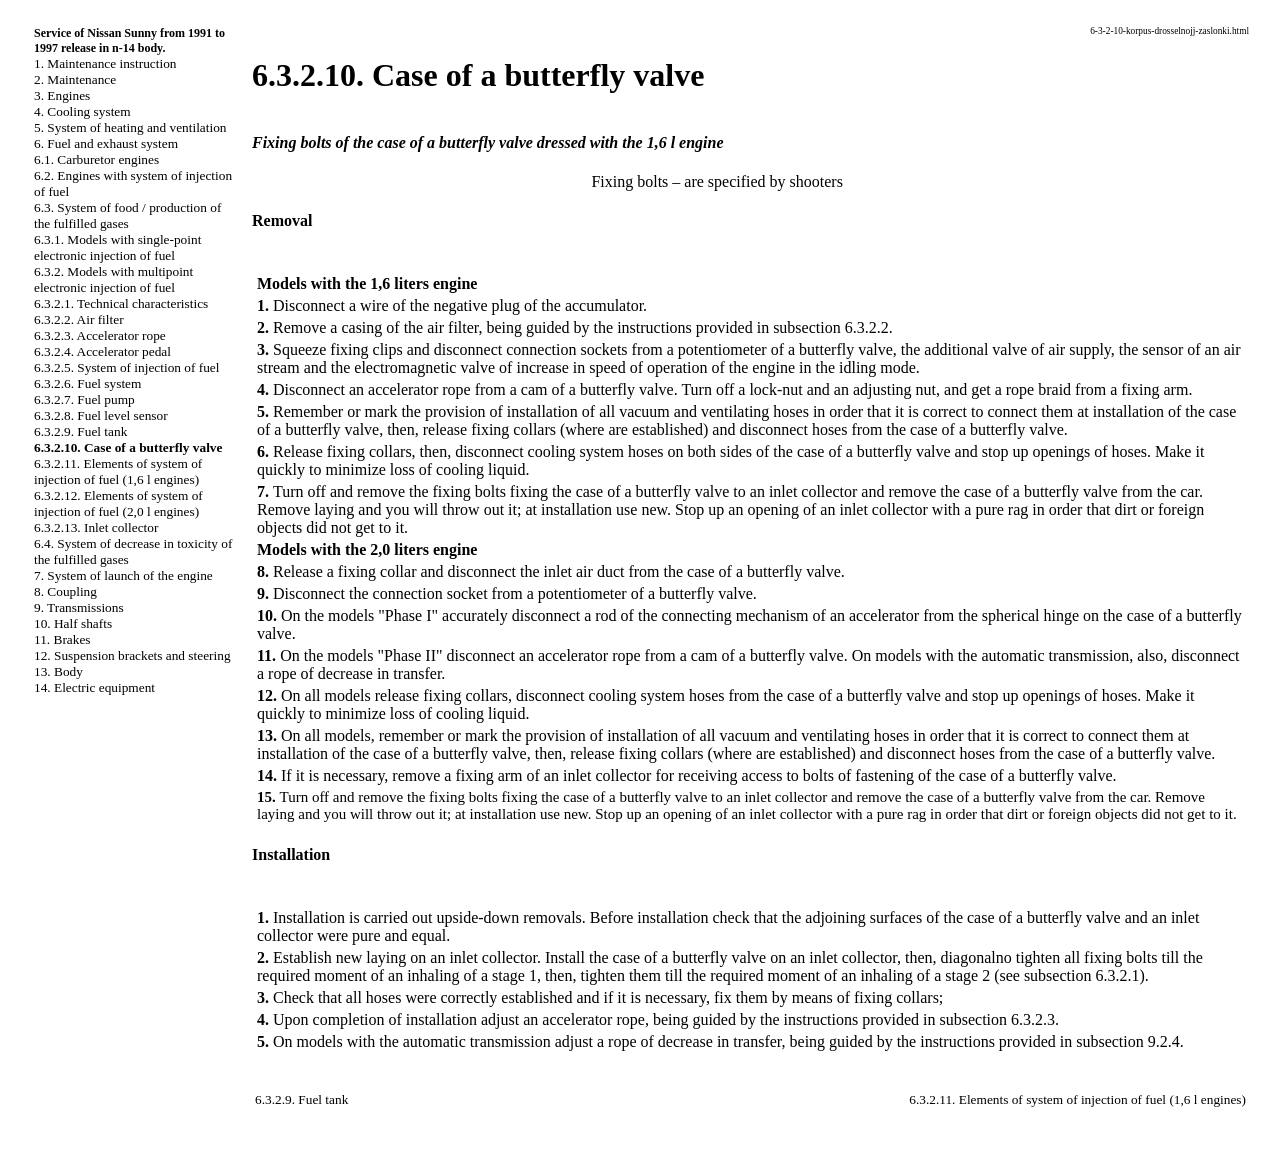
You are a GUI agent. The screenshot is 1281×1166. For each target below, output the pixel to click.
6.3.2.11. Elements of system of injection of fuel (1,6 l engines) (118, 471)
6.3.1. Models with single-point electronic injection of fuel (117, 247)
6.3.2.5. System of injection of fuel (126, 367)
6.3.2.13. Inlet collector (96, 527)
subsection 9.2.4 (1128, 1041)
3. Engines (62, 95)
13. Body (58, 671)
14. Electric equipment (94, 687)
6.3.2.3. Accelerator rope (100, 335)
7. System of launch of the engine (123, 575)
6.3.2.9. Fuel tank (80, 431)
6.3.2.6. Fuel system (87, 383)
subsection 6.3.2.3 (998, 1019)
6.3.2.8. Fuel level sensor (101, 415)
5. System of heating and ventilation (130, 127)
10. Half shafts (73, 623)
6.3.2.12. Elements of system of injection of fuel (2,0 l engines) (118, 503)
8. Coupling (65, 591)
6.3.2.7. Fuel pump (84, 399)
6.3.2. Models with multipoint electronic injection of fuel (113, 279)
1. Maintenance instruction (105, 63)
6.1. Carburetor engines (96, 159)
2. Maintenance (75, 79)
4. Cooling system (82, 111)
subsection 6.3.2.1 (1082, 975)
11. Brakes (62, 639)
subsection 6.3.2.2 (831, 327)
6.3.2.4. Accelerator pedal (102, 351)
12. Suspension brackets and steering (132, 655)
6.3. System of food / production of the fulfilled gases (127, 215)
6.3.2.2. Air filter (79, 319)
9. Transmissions (79, 607)
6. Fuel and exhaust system (106, 143)
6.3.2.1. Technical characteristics (121, 303)
